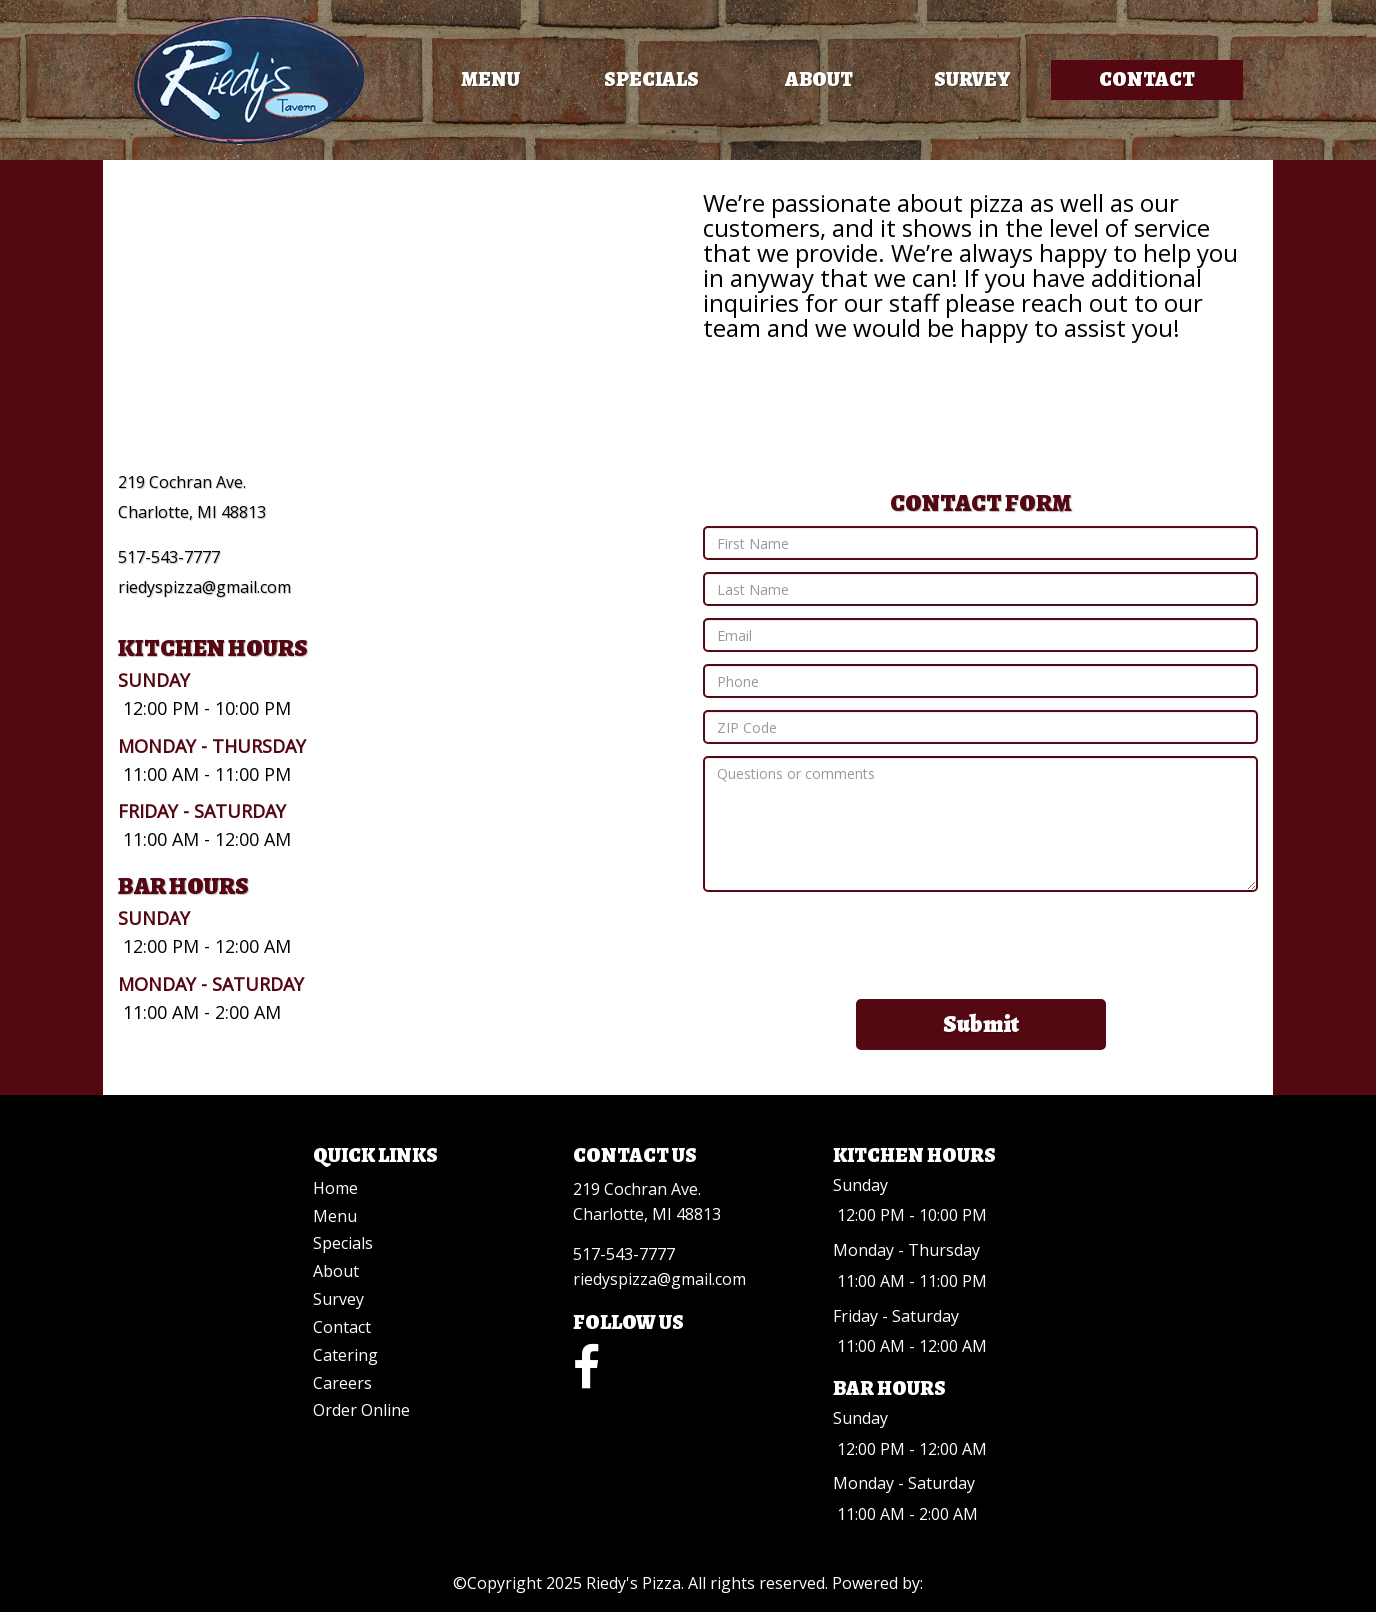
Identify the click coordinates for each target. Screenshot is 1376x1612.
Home (335, 1188)
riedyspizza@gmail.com (204, 587)
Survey (972, 79)
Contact (1147, 79)
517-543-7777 (169, 557)
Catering (345, 1355)
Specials (651, 79)
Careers (342, 1383)
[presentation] (981, 943)
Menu (490, 79)
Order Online (361, 1410)
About (819, 79)
